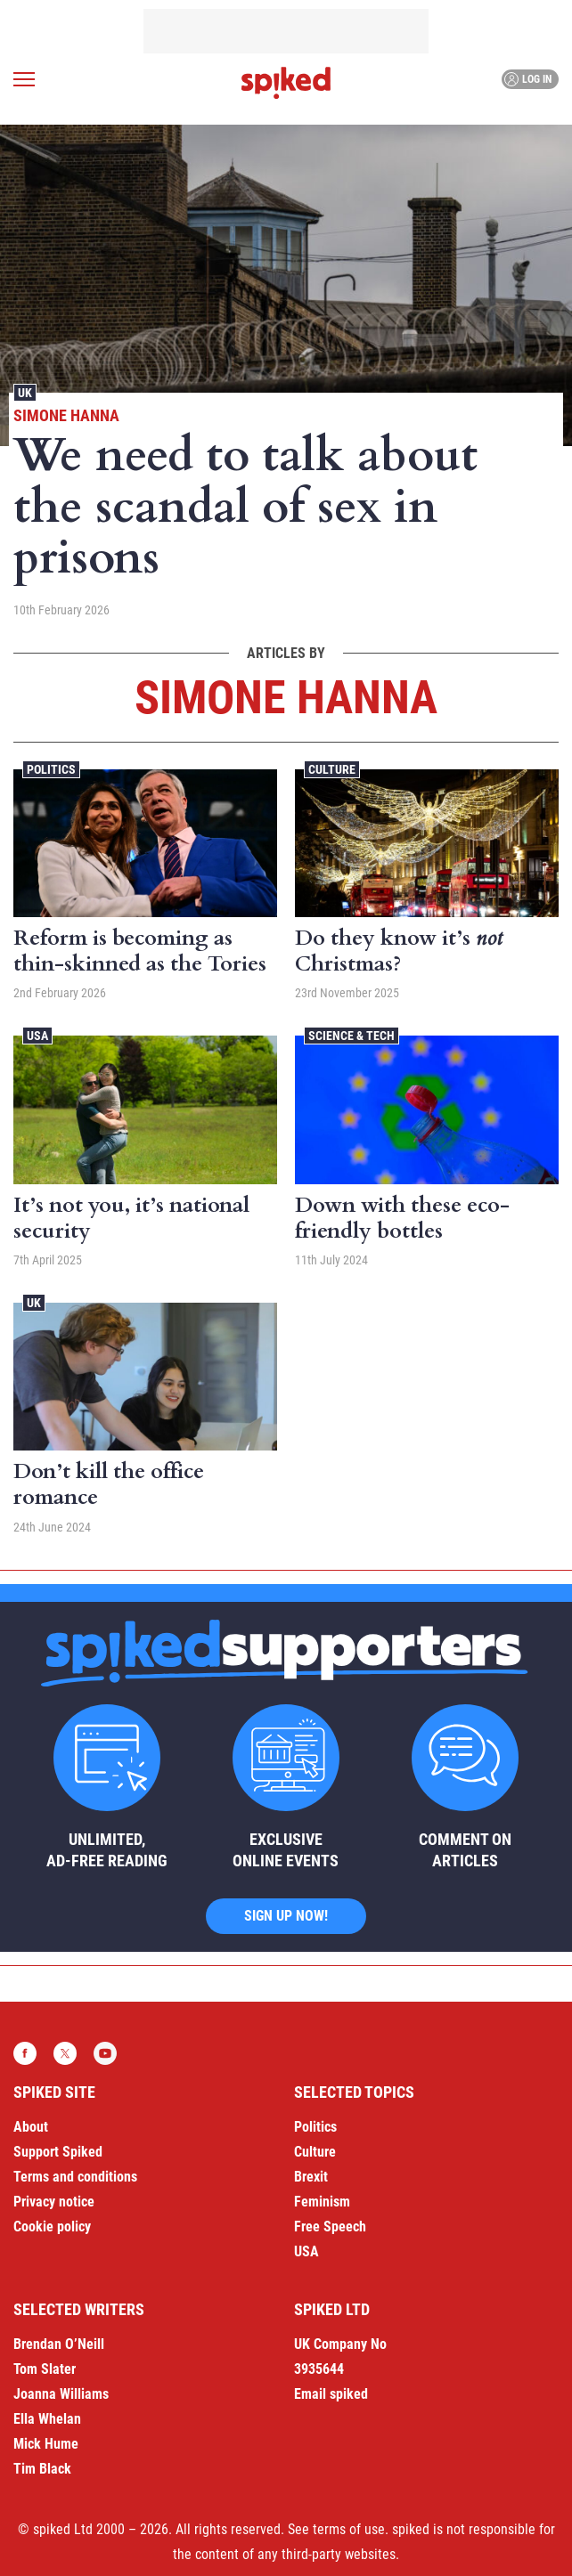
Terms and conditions (75, 2176)
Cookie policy (52, 2226)
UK (25, 393)
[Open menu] (24, 79)
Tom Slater (44, 2369)
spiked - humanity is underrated (286, 83)
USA (37, 1035)
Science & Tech (351, 1035)
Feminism (322, 2201)
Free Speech (330, 2226)
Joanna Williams (61, 2393)
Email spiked (331, 2393)
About (30, 2126)
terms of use (349, 2529)
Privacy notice (53, 2201)
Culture (331, 769)
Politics (51, 769)
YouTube (105, 2053)
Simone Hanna (66, 415)
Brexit (311, 2176)
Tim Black (42, 2468)
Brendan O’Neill (58, 2344)
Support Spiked (57, 2151)
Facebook (25, 2053)
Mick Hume (45, 2443)
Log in (528, 79)
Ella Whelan (47, 2418)
